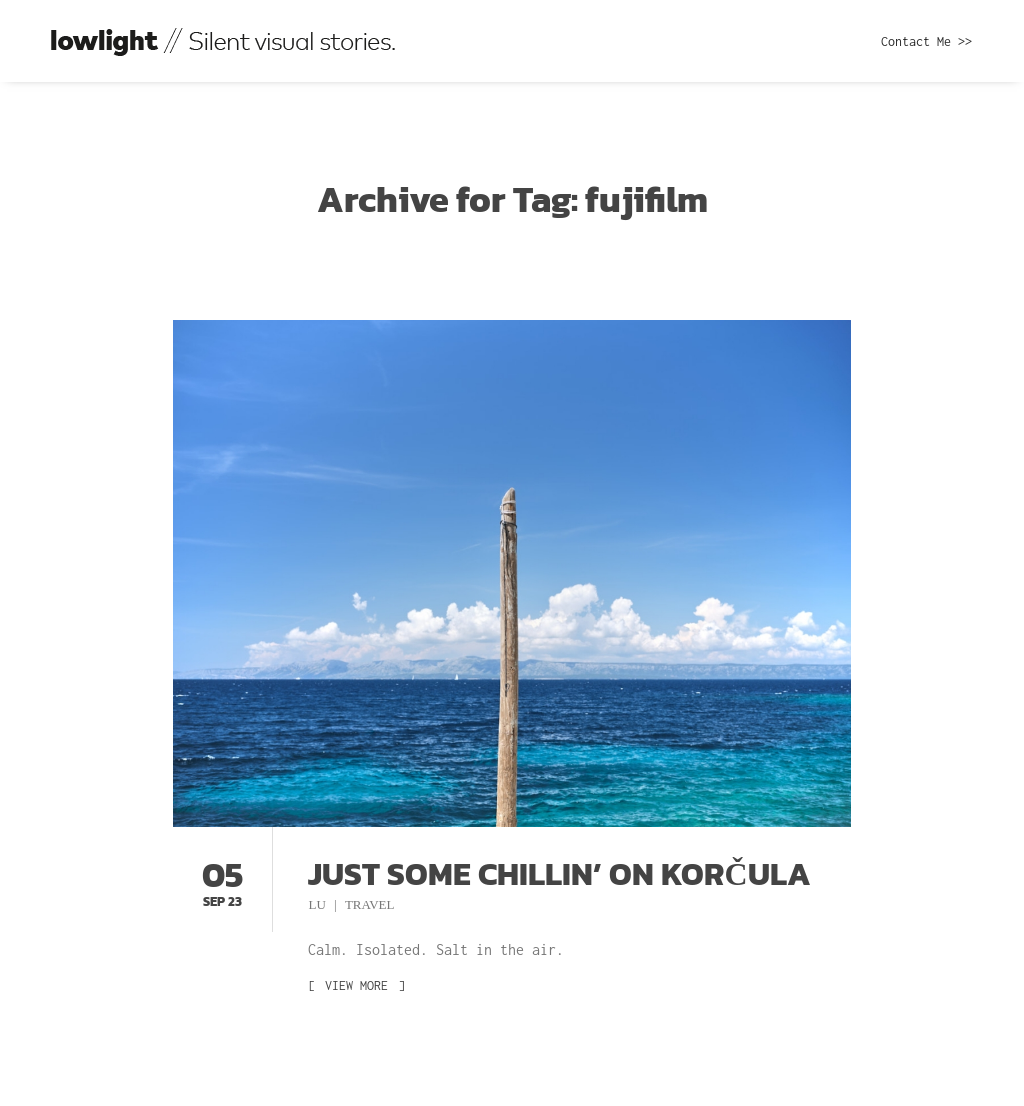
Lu (318, 904)
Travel (370, 904)
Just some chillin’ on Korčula (559, 874)
